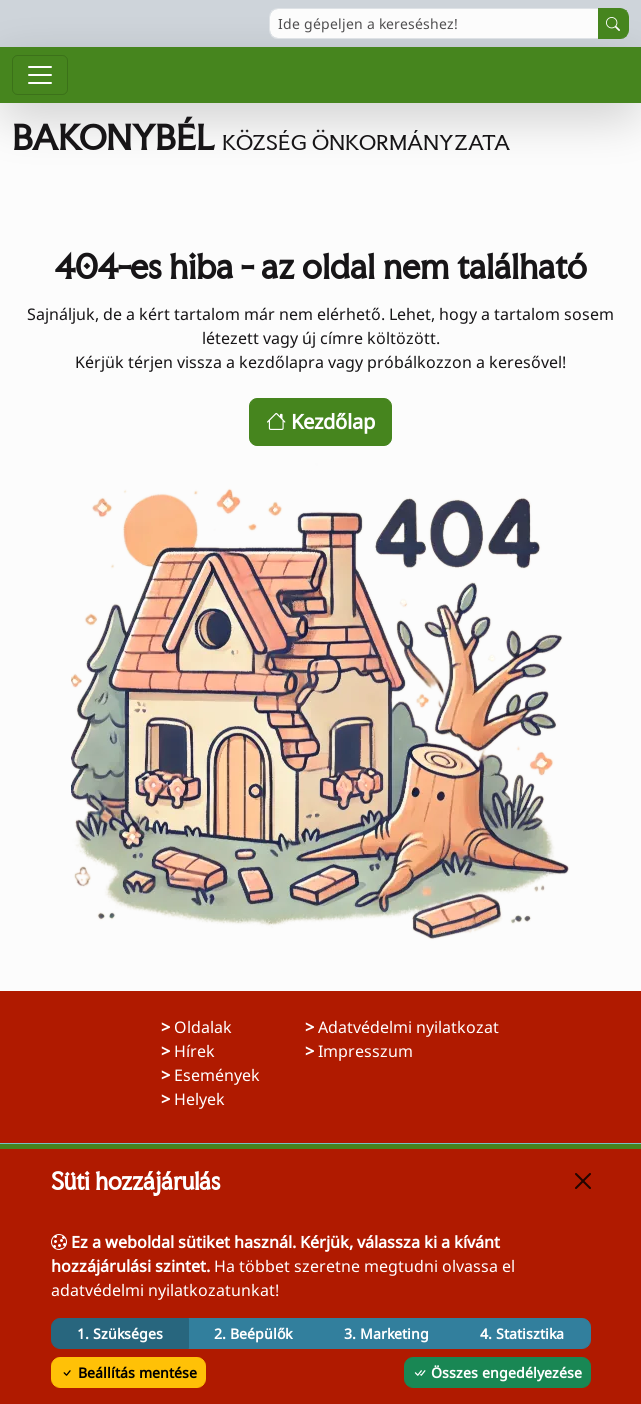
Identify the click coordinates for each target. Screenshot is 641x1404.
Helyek (199, 1099)
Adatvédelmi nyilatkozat (408, 1026)
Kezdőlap (320, 421)
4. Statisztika (522, 1333)
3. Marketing (386, 1333)
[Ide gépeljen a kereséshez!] (434, 23)
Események (217, 1075)
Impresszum (398, 1050)
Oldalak (203, 1027)
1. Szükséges (120, 1333)
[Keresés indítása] (613, 23)
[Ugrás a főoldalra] (320, 138)
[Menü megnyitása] (40, 75)
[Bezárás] (583, 1181)
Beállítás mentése (128, 1372)
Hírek (194, 1051)
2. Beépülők (253, 1333)
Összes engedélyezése (497, 1372)
